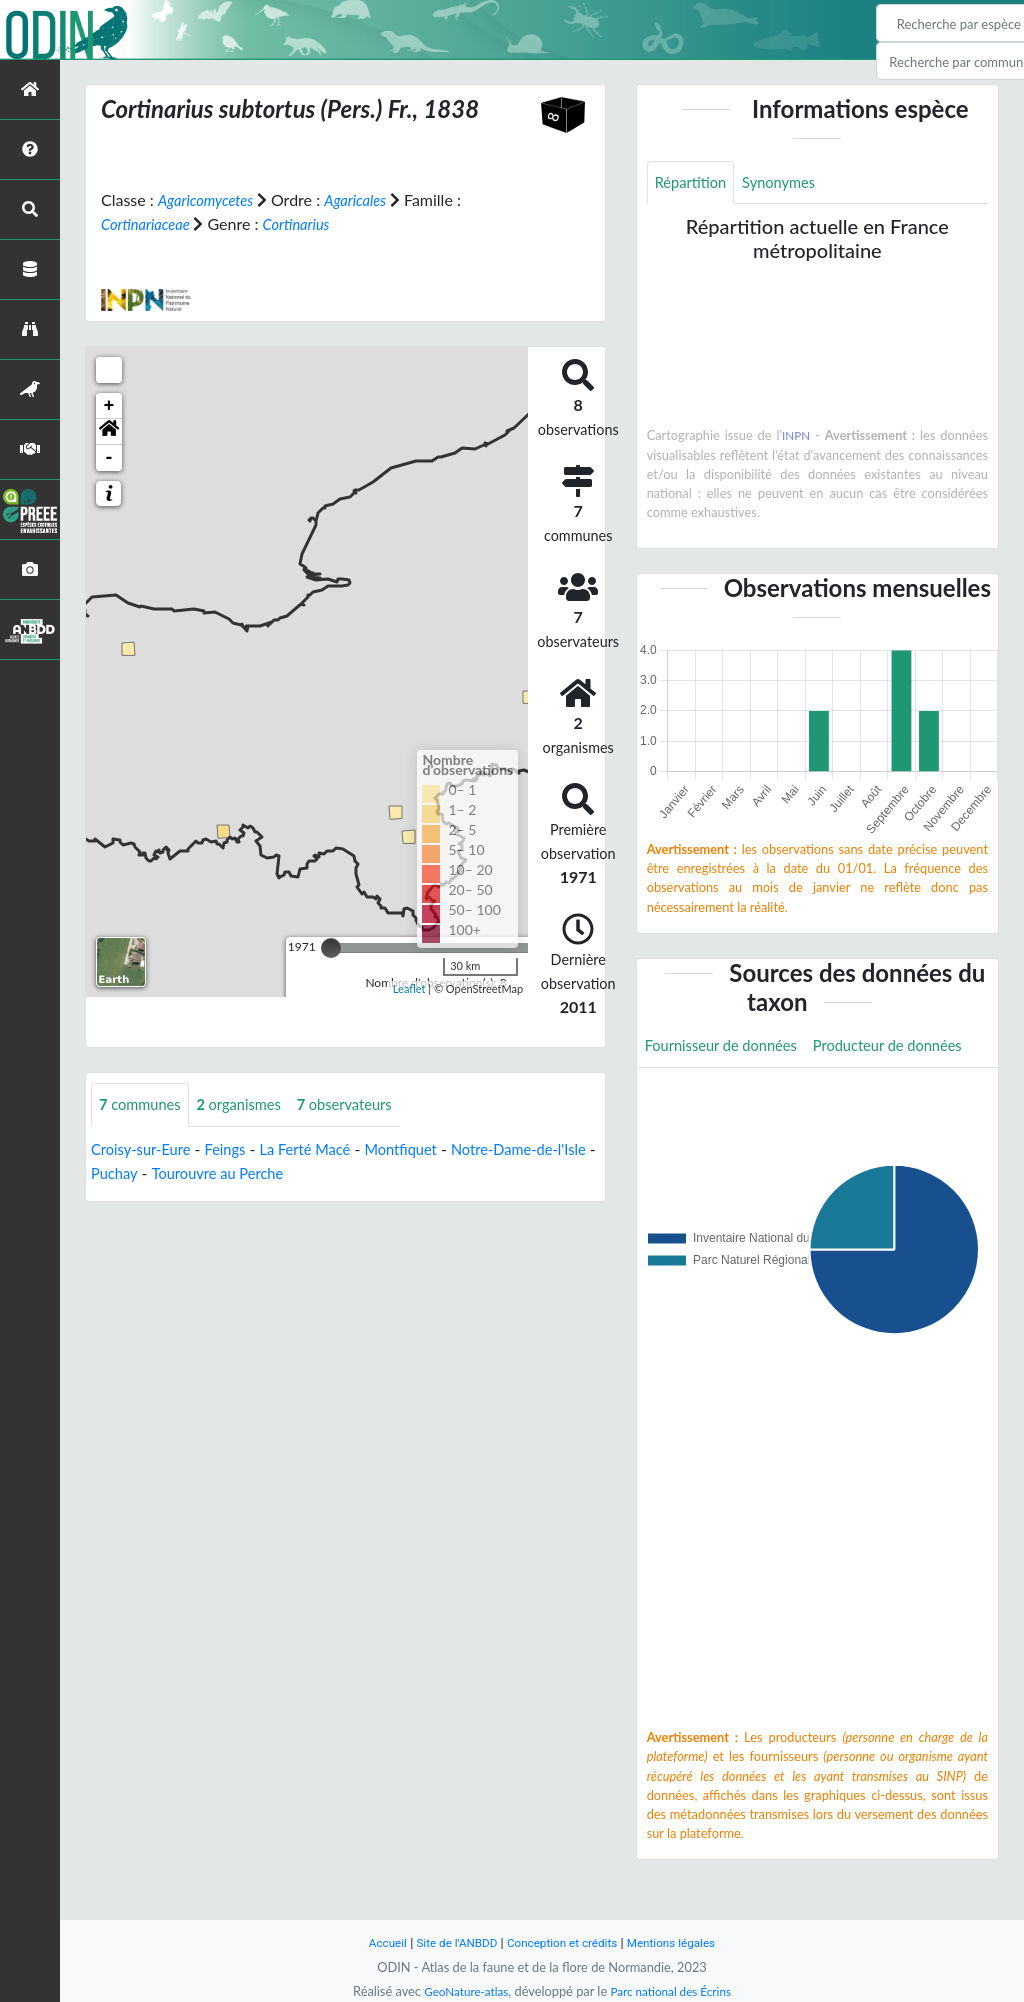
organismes (251, 1105)
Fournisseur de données (728, 1048)
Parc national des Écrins (675, 1991)
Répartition (694, 183)
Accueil (374, 1942)
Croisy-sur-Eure (145, 1150)
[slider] (331, 948)
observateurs (365, 1105)
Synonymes (789, 183)
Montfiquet (426, 1150)
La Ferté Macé (323, 1150)
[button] (109, 432)
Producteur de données (726, 1093)
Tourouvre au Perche (272, 1174)
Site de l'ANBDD (449, 1942)
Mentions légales (682, 1942)
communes (144, 1105)
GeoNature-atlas (460, 1991)
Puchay (161, 1174)
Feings (236, 1150)
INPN (796, 438)
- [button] (109, 458)
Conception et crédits (563, 1942)
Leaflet (409, 987)
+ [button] (109, 406)
